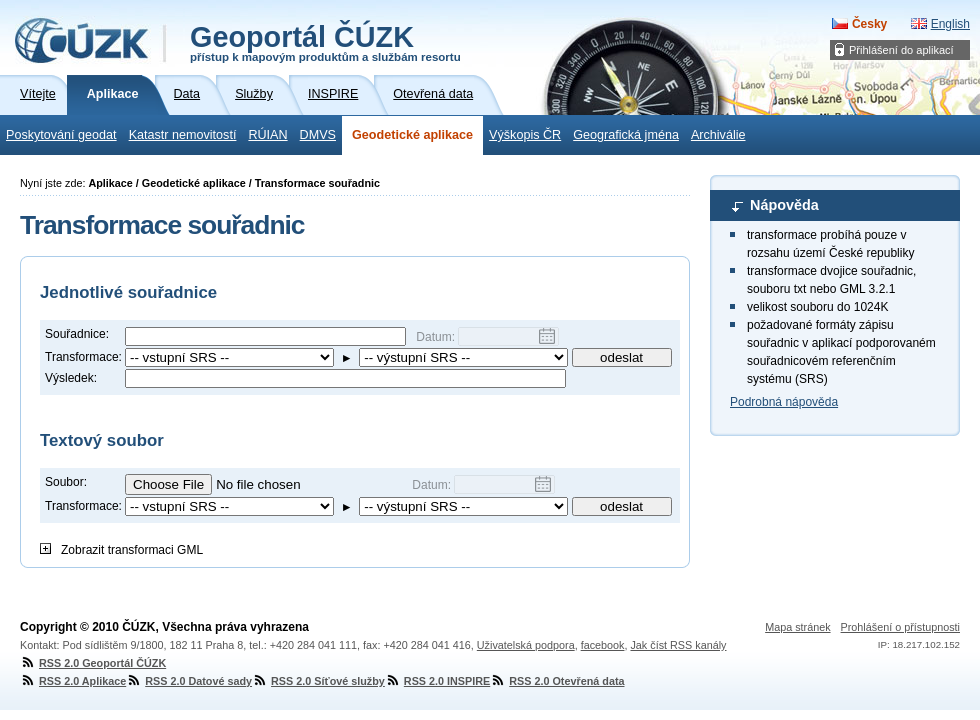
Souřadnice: (77, 334)
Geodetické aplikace (412, 135)
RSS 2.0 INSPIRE (437, 681)
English (950, 24)
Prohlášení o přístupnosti (900, 627)
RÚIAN (267, 135)
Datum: (437, 337)
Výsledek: (71, 378)
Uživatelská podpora (526, 645)
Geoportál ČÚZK (325, 42)
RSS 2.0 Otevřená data (557, 681)
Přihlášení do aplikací (901, 50)
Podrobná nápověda (784, 402)
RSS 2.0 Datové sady (189, 681)
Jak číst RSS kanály (678, 645)
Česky (869, 24)
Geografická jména (626, 135)
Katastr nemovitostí (183, 135)
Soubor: (66, 482)
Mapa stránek (797, 627)
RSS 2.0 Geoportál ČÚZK (93, 663)
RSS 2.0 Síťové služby (318, 681)
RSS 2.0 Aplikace (73, 681)
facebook (603, 645)
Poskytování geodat (61, 135)
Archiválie (718, 135)
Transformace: (83, 357)
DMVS (318, 135)
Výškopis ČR (525, 135)
